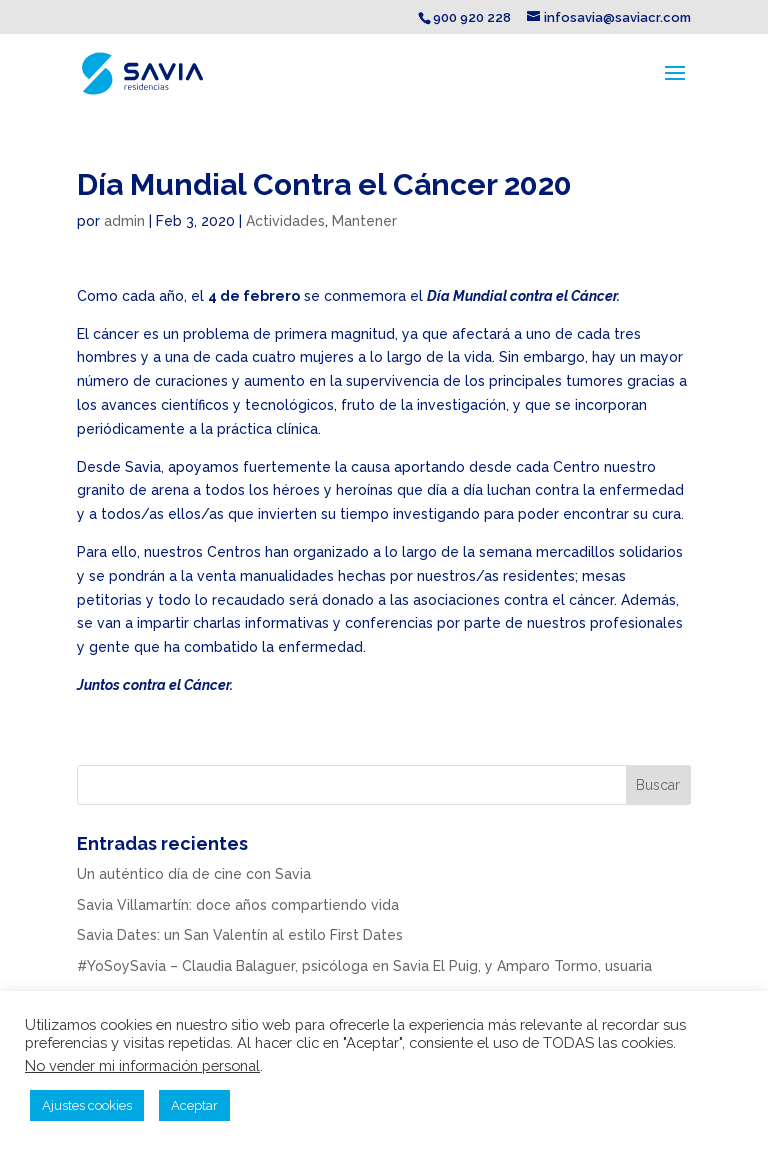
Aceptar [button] (194, 1105)
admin (124, 221)
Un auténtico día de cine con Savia (194, 874)
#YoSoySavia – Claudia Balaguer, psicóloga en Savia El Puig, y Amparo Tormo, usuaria (364, 966)
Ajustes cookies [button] (87, 1105)
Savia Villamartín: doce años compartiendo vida (238, 905)
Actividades (285, 221)
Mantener (364, 221)
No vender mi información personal (142, 1065)
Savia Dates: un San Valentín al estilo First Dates (240, 935)
